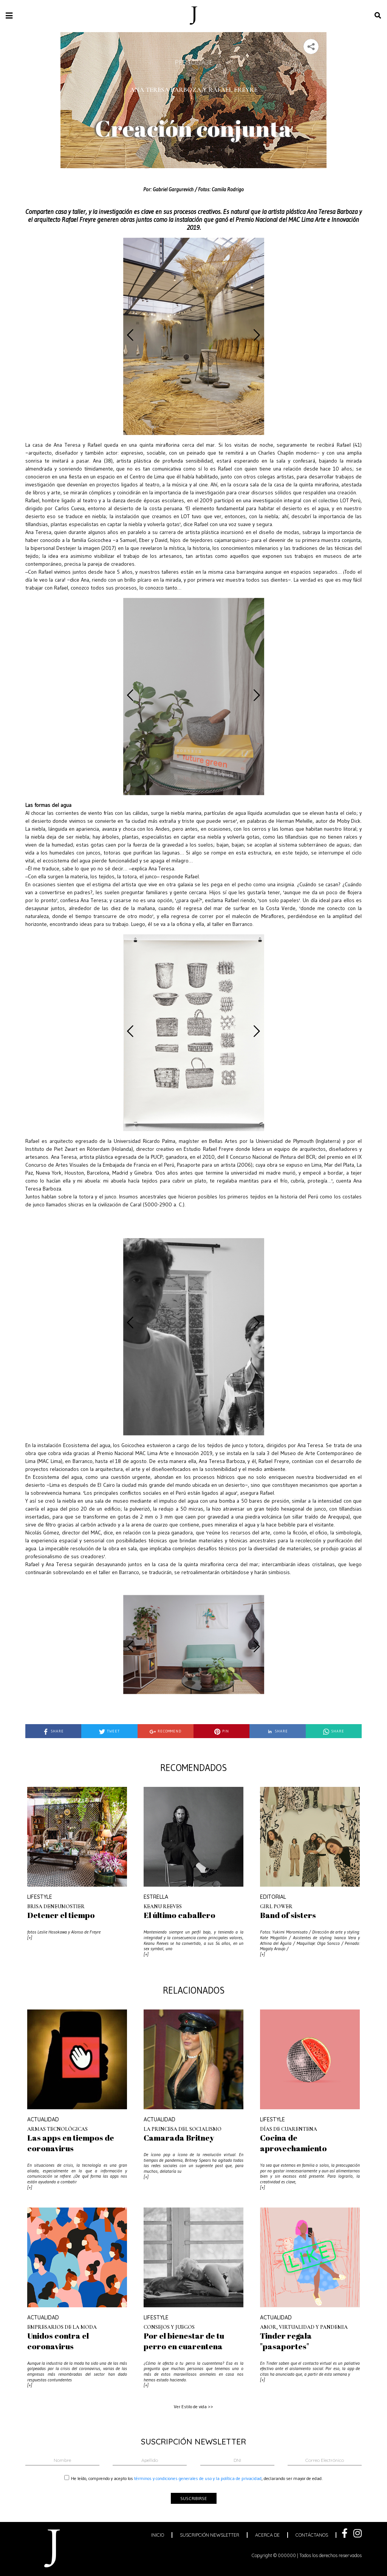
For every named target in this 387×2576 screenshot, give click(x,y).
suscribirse (193, 2498)
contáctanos (312, 2535)
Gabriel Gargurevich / (175, 189)
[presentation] (130, 335)
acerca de (267, 2535)
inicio (157, 2535)
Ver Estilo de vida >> (193, 2406)
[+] (29, 1937)
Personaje (194, 62)
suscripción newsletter (209, 2535)
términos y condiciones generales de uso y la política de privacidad (198, 2478)
